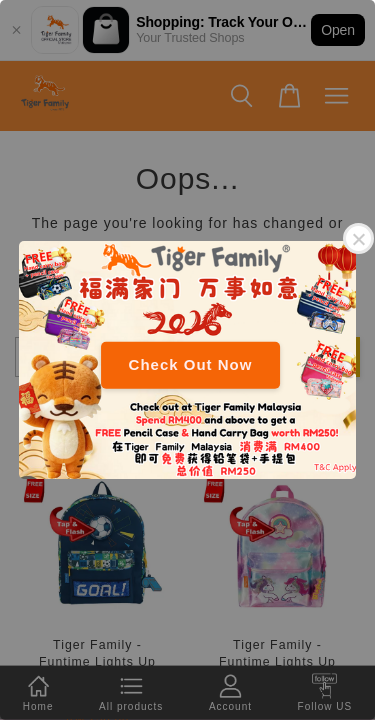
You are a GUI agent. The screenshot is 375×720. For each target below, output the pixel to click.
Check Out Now (191, 364)
